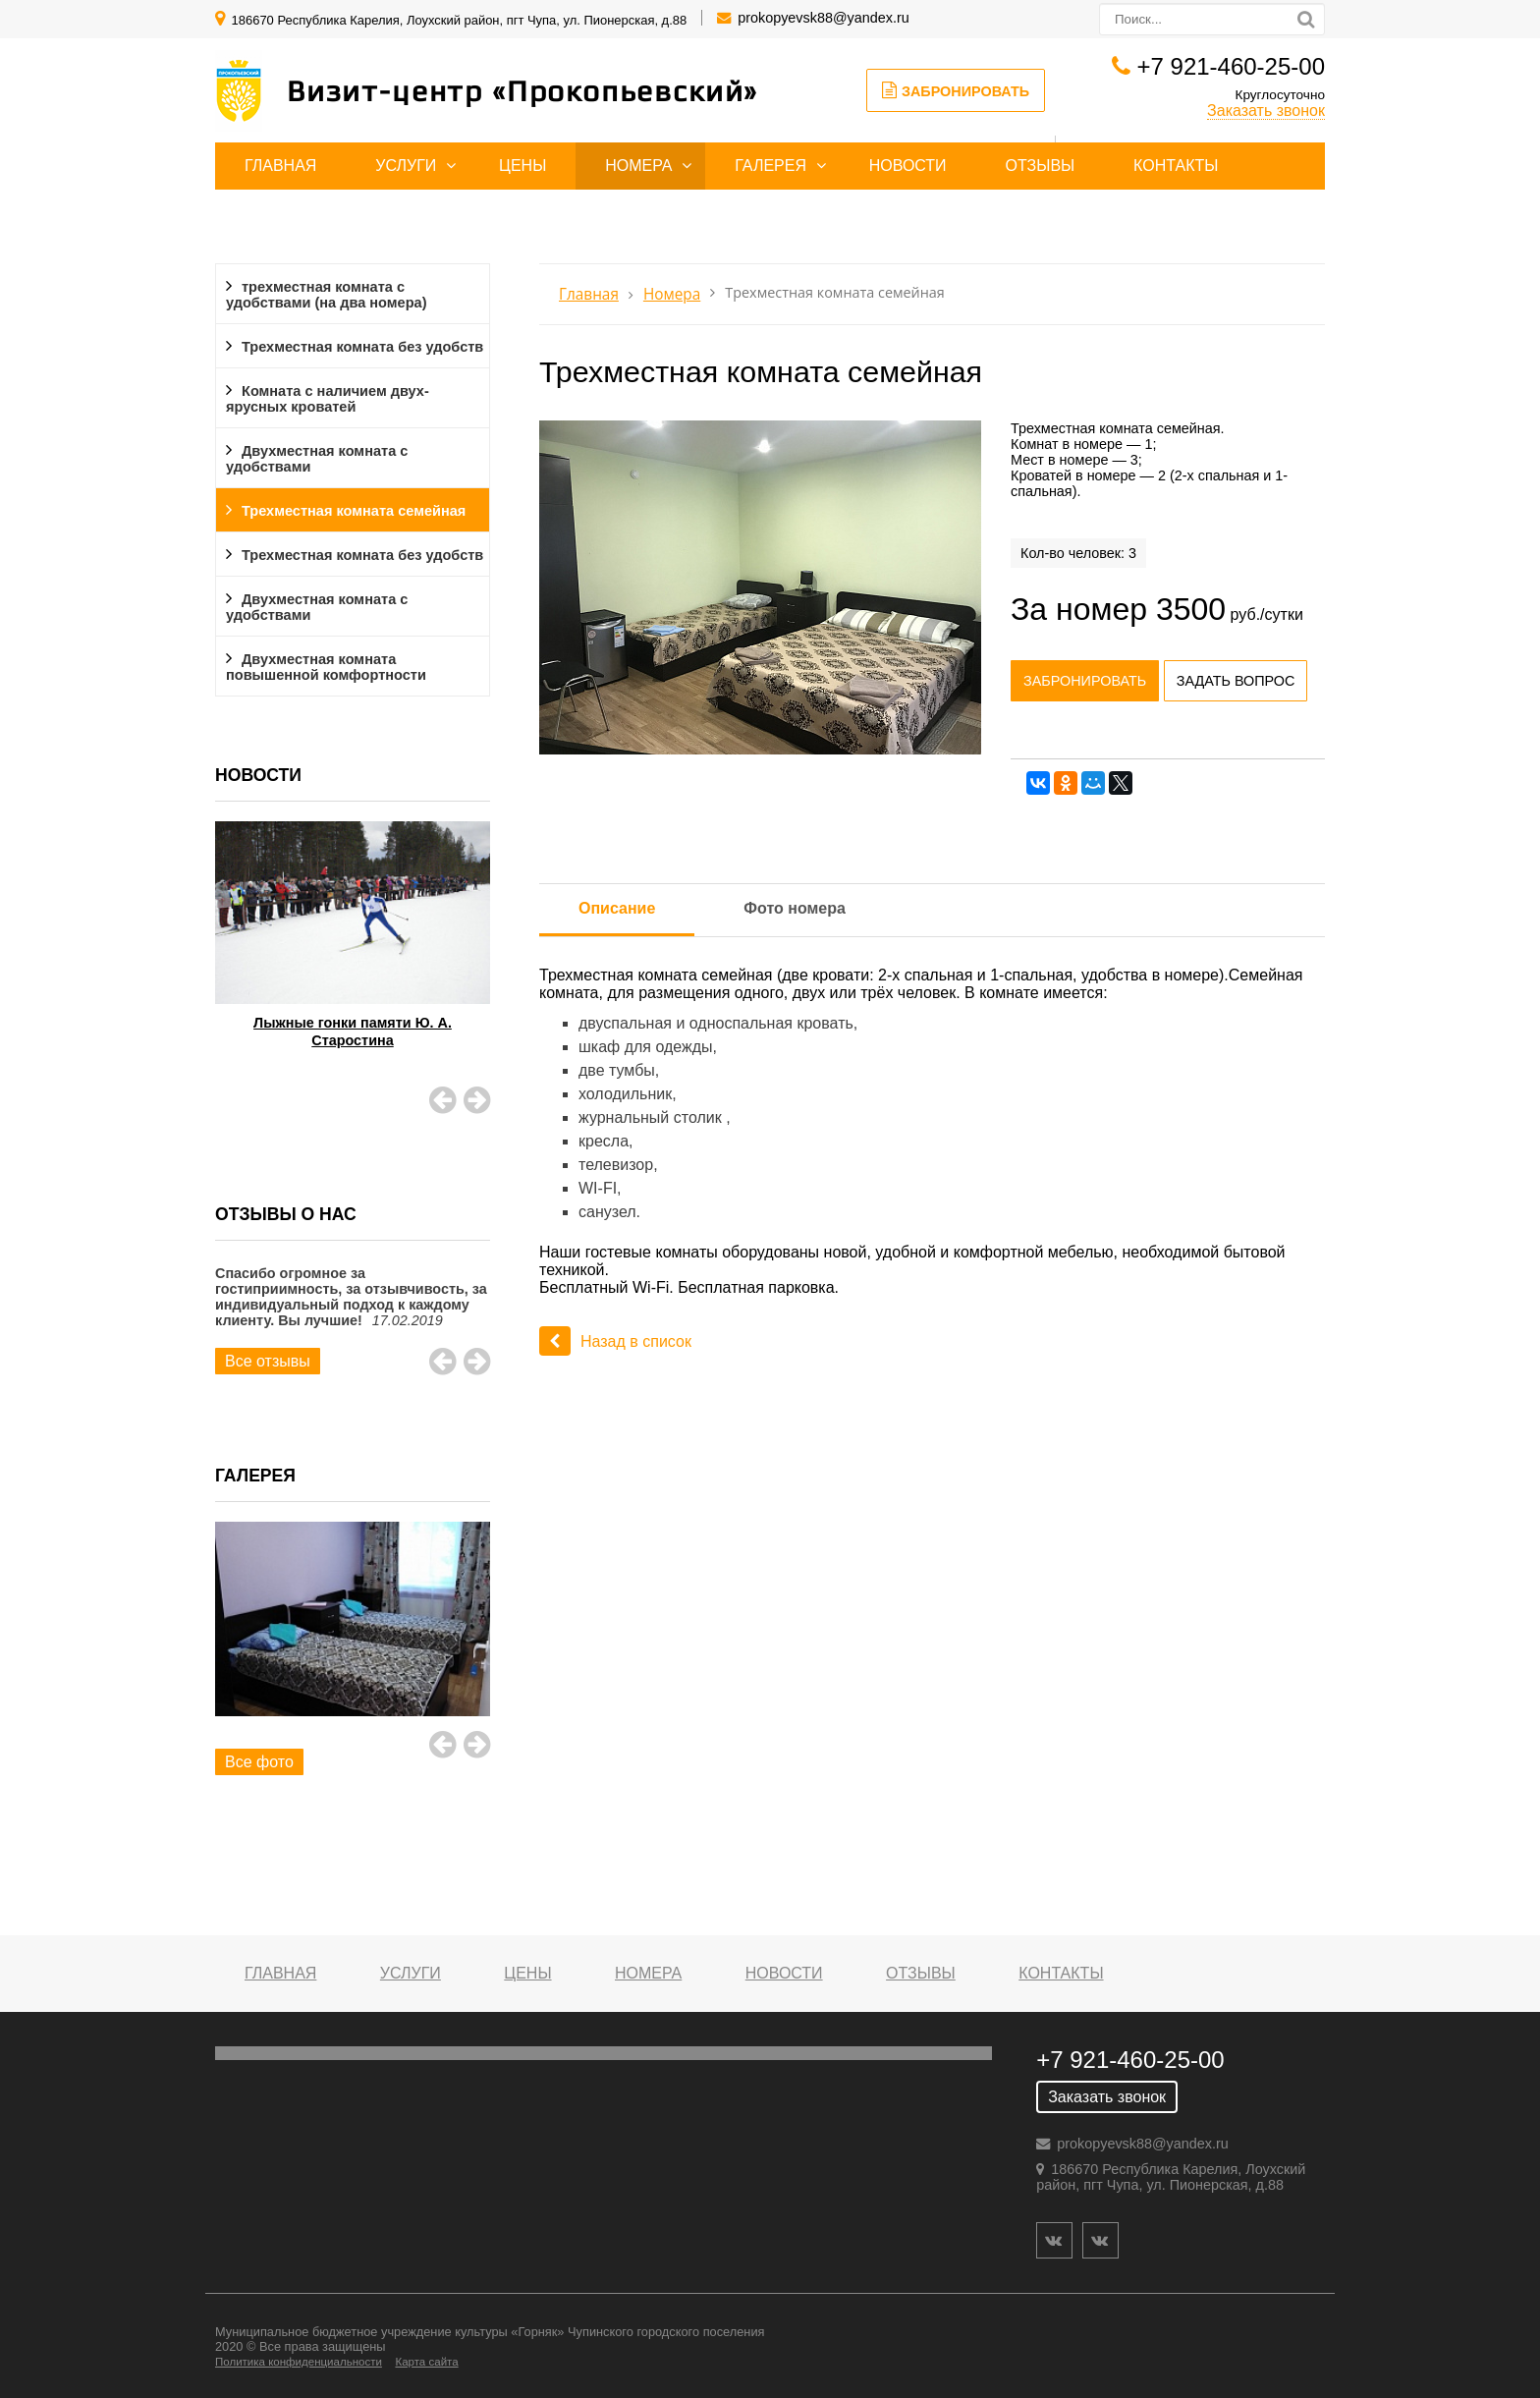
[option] (352, 959)
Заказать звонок (1266, 110)
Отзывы (1040, 165)
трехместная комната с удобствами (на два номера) (326, 294)
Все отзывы (267, 1361)
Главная (280, 165)
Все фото (259, 1762)
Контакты (1175, 165)
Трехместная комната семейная (354, 511)
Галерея (770, 165)
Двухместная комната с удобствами (317, 458)
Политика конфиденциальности (298, 2362)
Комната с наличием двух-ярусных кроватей (327, 399)
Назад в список (615, 1341)
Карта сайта (426, 2362)
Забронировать (955, 90)
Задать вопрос (1236, 681)
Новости (908, 165)
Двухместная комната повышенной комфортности (326, 667)
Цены (522, 165)
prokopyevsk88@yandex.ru (823, 18)
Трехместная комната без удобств (362, 347)
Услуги (405, 165)
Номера (638, 165)
